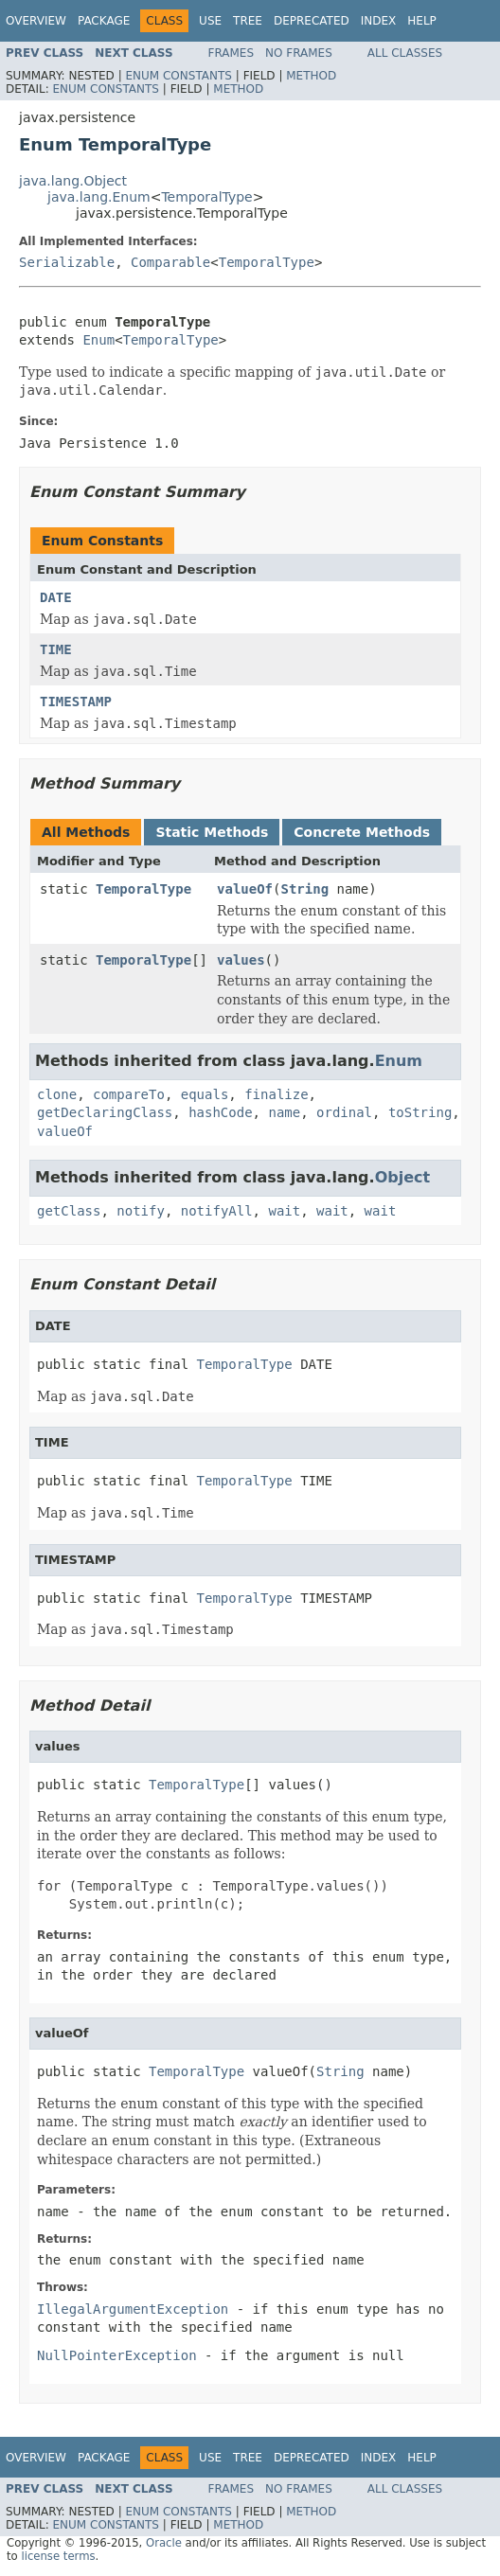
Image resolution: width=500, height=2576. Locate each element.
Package (104, 20)
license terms (58, 2556)
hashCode (220, 1112)
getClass (68, 1210)
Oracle (164, 2542)
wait (284, 1210)
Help (422, 20)
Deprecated (311, 20)
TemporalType (206, 196)
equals (205, 1094)
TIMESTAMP (76, 701)
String (304, 889)
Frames (231, 53)
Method (311, 75)
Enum (98, 339)
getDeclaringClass (104, 1112)
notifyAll (217, 1210)
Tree (247, 20)
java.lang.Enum (99, 196)
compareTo (129, 1094)
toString (420, 1112)
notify (140, 1210)
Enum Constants (178, 75)
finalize (276, 1094)
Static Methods (211, 832)
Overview (36, 20)
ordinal (344, 1112)
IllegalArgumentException (132, 2309)
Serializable (67, 262)
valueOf (245, 889)
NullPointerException (117, 2355)
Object (403, 1177)
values (241, 960)
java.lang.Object (73, 180)
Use (210, 20)
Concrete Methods (362, 832)
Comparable (170, 262)
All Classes (404, 53)
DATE (56, 597)
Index (379, 20)
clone (57, 1094)
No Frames (298, 53)
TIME (56, 649)
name (284, 1112)
